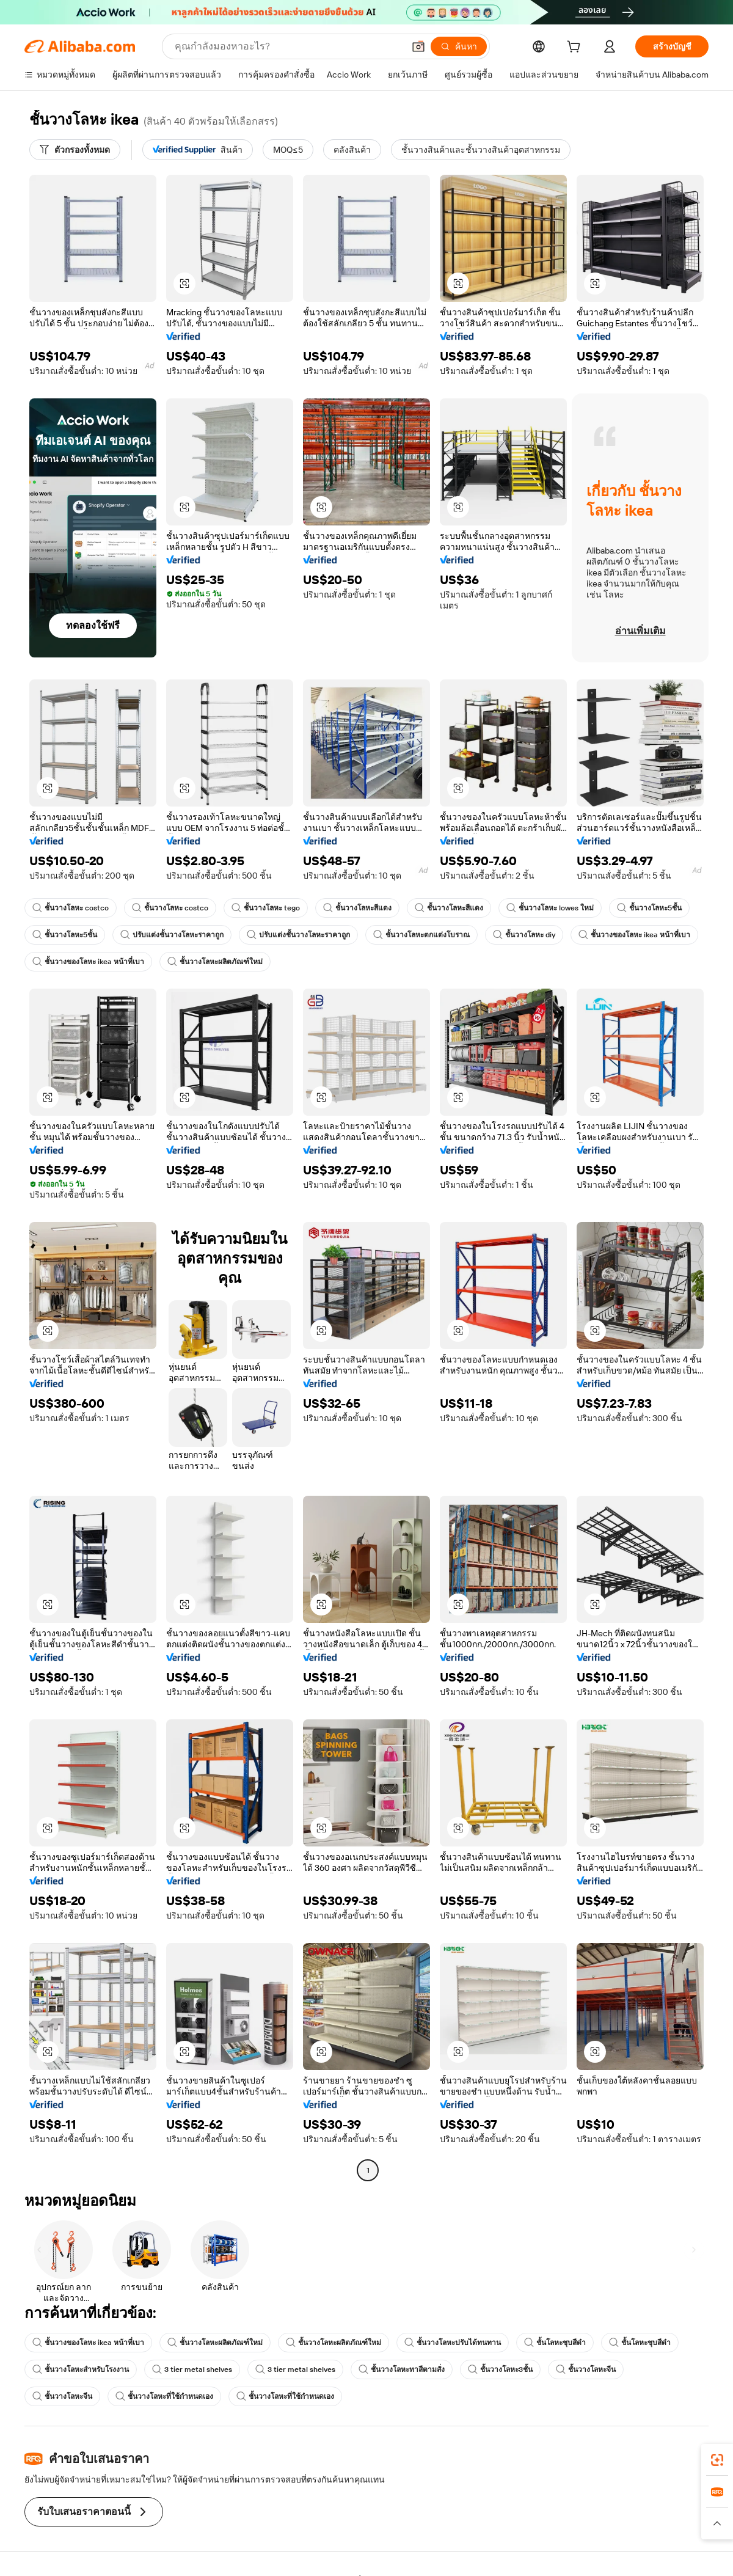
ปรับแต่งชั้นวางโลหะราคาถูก (172, 935)
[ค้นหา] (459, 46)
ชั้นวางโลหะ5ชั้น (649, 908)
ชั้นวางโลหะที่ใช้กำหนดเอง (164, 2396)
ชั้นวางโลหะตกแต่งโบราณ (421, 935)
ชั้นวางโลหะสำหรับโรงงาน (80, 2369)
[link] (717, 2460)
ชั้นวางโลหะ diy (524, 935)
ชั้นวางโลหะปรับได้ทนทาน (452, 2342)
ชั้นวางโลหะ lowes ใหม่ (550, 908)
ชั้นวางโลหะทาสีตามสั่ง (402, 2369)
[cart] (576, 48)
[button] (418, 46)
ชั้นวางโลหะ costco (70, 908)
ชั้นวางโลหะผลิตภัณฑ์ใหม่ (215, 962)
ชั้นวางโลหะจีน (586, 2369)
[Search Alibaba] (288, 46)
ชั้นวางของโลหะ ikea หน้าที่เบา (634, 935)
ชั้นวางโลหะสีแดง (357, 908)
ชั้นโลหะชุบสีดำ (555, 2342)
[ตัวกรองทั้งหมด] (74, 149)
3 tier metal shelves (192, 2369)
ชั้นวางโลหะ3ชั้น (500, 2369)
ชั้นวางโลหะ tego (266, 908)
